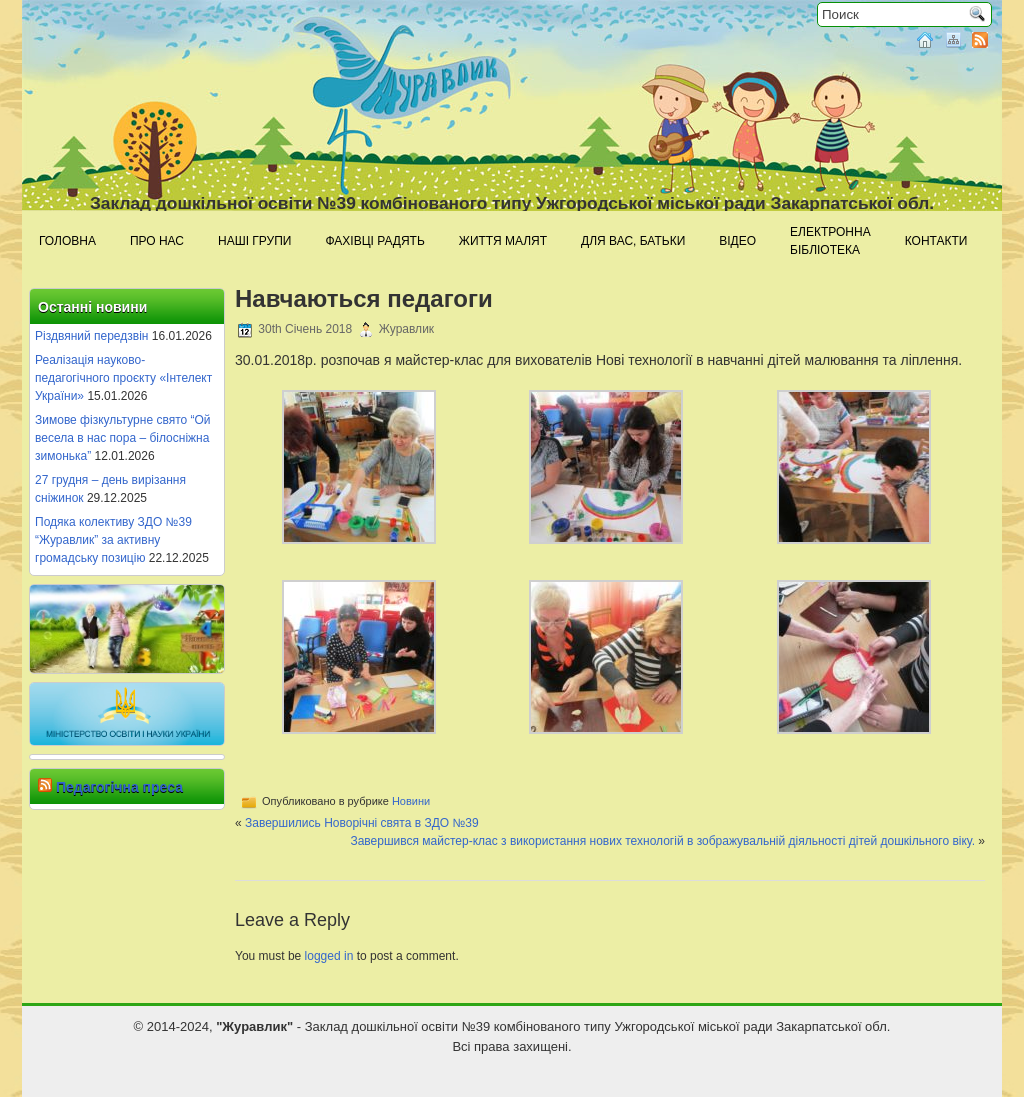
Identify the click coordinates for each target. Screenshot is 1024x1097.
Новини (411, 801)
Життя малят (503, 241)
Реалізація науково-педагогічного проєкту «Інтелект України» (123, 378)
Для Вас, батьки (633, 241)
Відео (737, 241)
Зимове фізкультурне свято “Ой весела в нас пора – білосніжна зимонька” (123, 438)
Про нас (157, 241)
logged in (329, 956)
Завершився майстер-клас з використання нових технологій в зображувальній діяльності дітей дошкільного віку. (662, 841)
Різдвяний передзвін (91, 336)
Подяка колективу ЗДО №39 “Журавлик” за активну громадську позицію (113, 540)
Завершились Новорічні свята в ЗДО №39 (362, 823)
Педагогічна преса (119, 787)
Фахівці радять (374, 241)
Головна (67, 241)
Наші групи (254, 241)
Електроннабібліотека (830, 241)
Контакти (936, 241)
